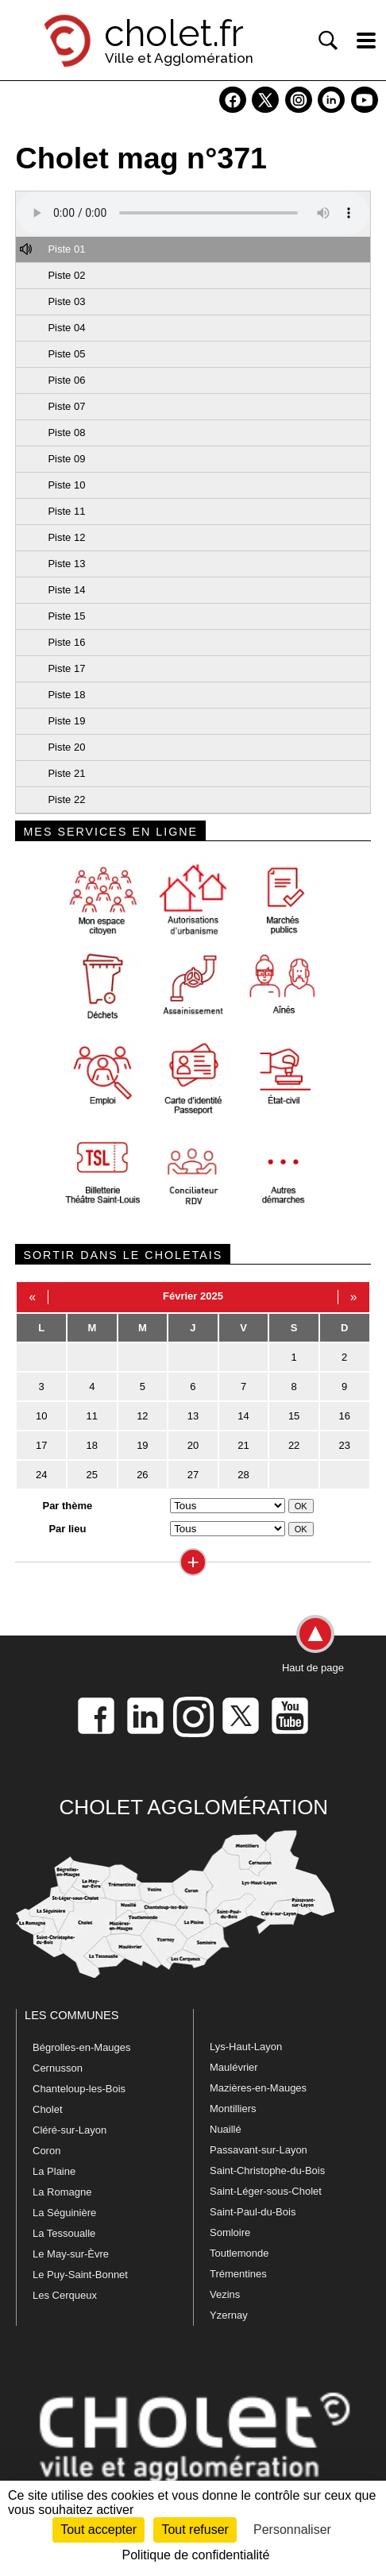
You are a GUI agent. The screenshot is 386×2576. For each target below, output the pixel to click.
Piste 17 (66, 668)
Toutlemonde (239, 2253)
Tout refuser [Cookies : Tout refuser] (194, 2529)
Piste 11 (66, 511)
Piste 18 (66, 695)
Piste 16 (66, 642)
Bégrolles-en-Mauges (82, 2047)
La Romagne (62, 2192)
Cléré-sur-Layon (69, 2130)
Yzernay (229, 2315)
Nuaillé (225, 2129)
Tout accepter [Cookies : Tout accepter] (98, 2529)
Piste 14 (66, 590)
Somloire (230, 2232)
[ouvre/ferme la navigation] (366, 40)
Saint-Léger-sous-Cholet (266, 2191)
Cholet (48, 2109)
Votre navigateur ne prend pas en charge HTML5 (192, 212)
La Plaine (54, 2171)
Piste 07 (66, 406)
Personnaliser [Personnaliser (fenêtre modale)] (292, 2529)
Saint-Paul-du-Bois (252, 2212)
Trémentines (238, 2274)
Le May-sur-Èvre (71, 2254)
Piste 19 (66, 721)
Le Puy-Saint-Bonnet (80, 2275)
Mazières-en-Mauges (258, 2088)
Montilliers (233, 2108)
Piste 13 (66, 564)
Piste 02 (66, 275)
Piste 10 (66, 485)
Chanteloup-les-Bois (79, 2089)
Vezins (225, 2294)
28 (243, 1475)
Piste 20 (66, 747)
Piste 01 (66, 249)
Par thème (67, 1506)
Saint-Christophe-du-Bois (267, 2170)
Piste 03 (66, 301)
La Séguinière (64, 2213)
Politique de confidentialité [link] (196, 2555)
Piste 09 (66, 459)
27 (193, 1475)
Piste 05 (66, 354)
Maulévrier (234, 2067)
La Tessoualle (64, 2233)
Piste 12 (66, 537)
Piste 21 (66, 773)
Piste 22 (66, 799)
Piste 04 (66, 328)
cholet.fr (174, 33)
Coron (46, 2151)
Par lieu (67, 1529)
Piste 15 (66, 616)
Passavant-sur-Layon (258, 2150)
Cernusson (58, 2068)
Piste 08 (66, 432)
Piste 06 (66, 380)
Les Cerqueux (65, 2295)
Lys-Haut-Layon (246, 2047)
